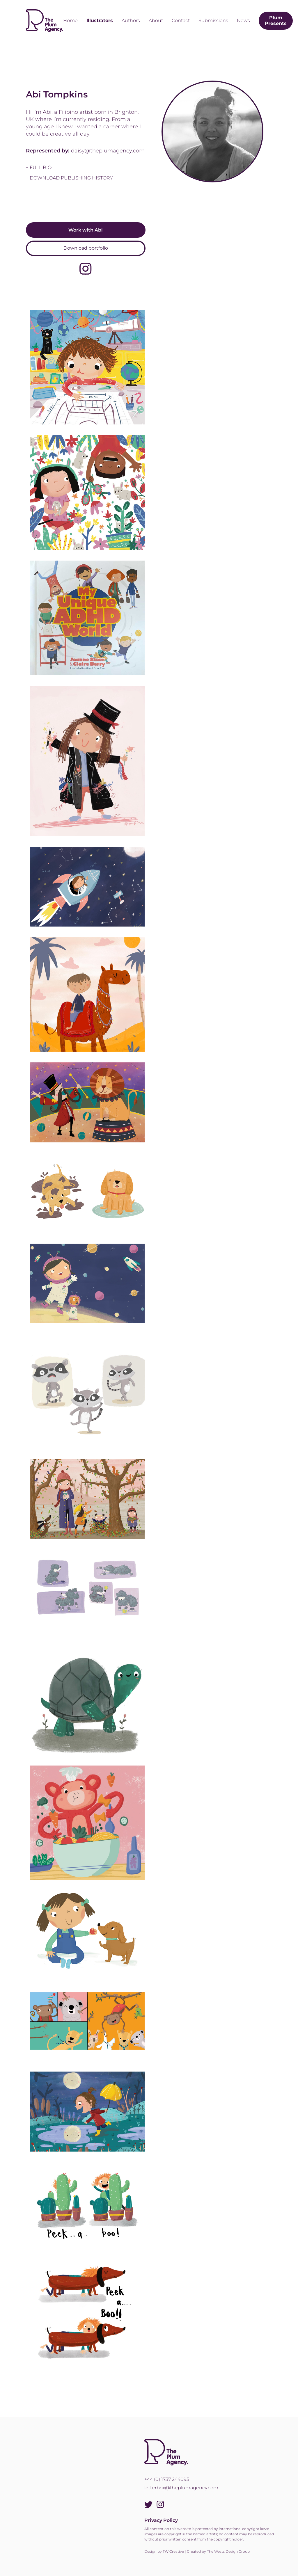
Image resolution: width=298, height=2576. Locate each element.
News (243, 20)
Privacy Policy (161, 2520)
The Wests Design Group (228, 2551)
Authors (131, 20)
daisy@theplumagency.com (108, 150)
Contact (181, 20)
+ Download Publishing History (69, 178)
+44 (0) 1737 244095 (166, 2479)
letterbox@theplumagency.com (181, 2487)
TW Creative (173, 2551)
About (156, 20)
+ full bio (39, 167)
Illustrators (99, 20)
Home (70, 20)
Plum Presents (276, 20)
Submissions (213, 20)
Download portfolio (85, 248)
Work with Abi (85, 230)
